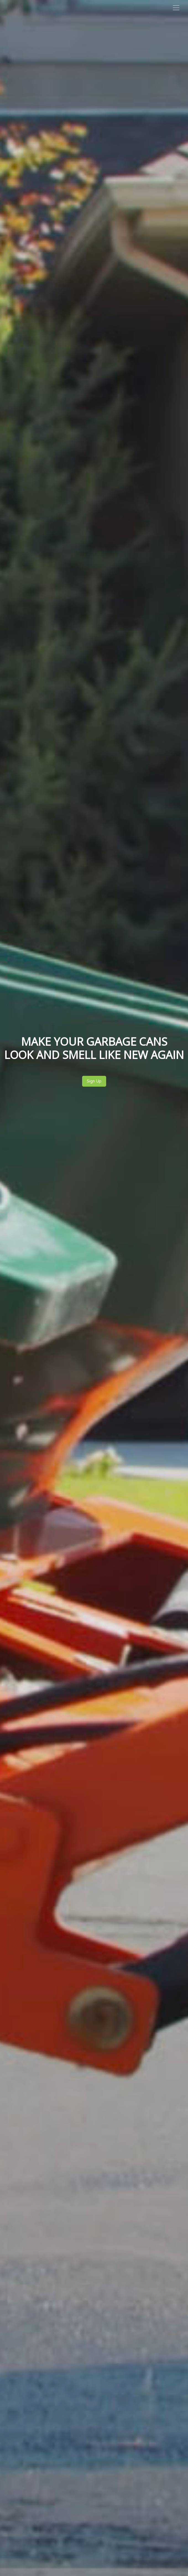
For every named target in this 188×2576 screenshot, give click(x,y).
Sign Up (94, 1081)
